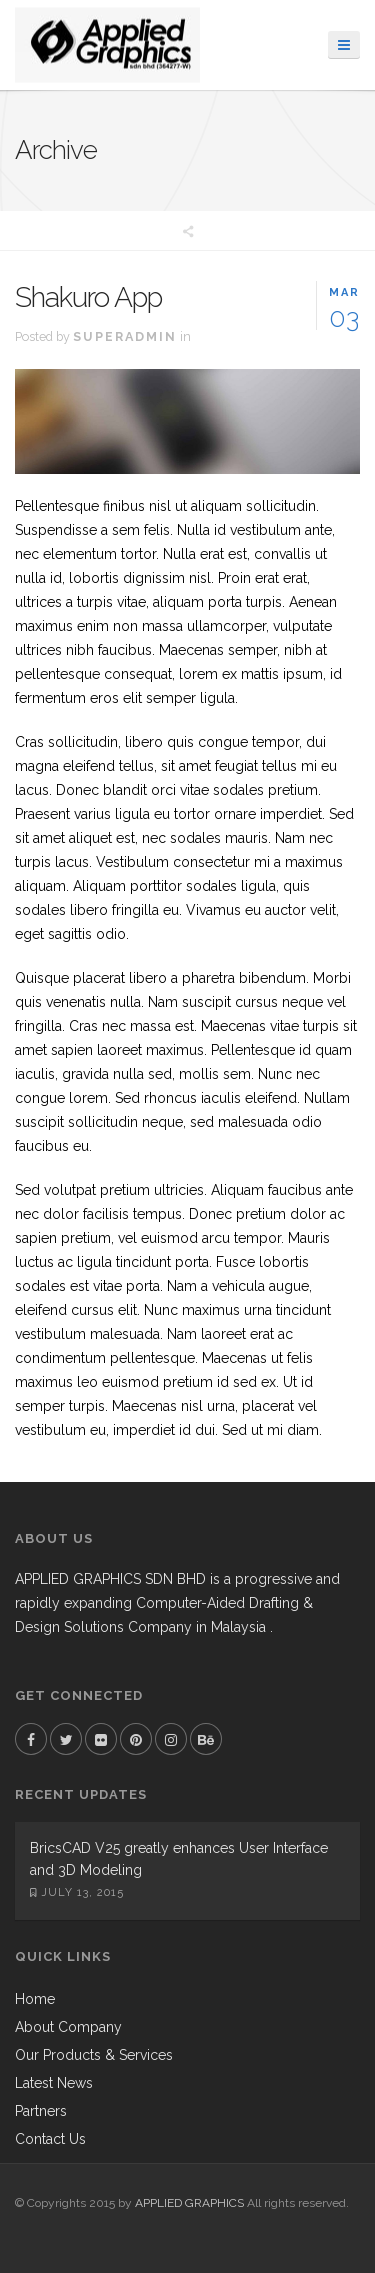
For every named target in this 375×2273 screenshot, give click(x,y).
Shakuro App (88, 297)
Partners (41, 2111)
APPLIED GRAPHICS (189, 2203)
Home (35, 1999)
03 (345, 305)
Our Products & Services (94, 2055)
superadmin (125, 336)
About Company (68, 2027)
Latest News (54, 2083)
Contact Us (50, 2139)
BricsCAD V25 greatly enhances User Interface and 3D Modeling (179, 1859)
